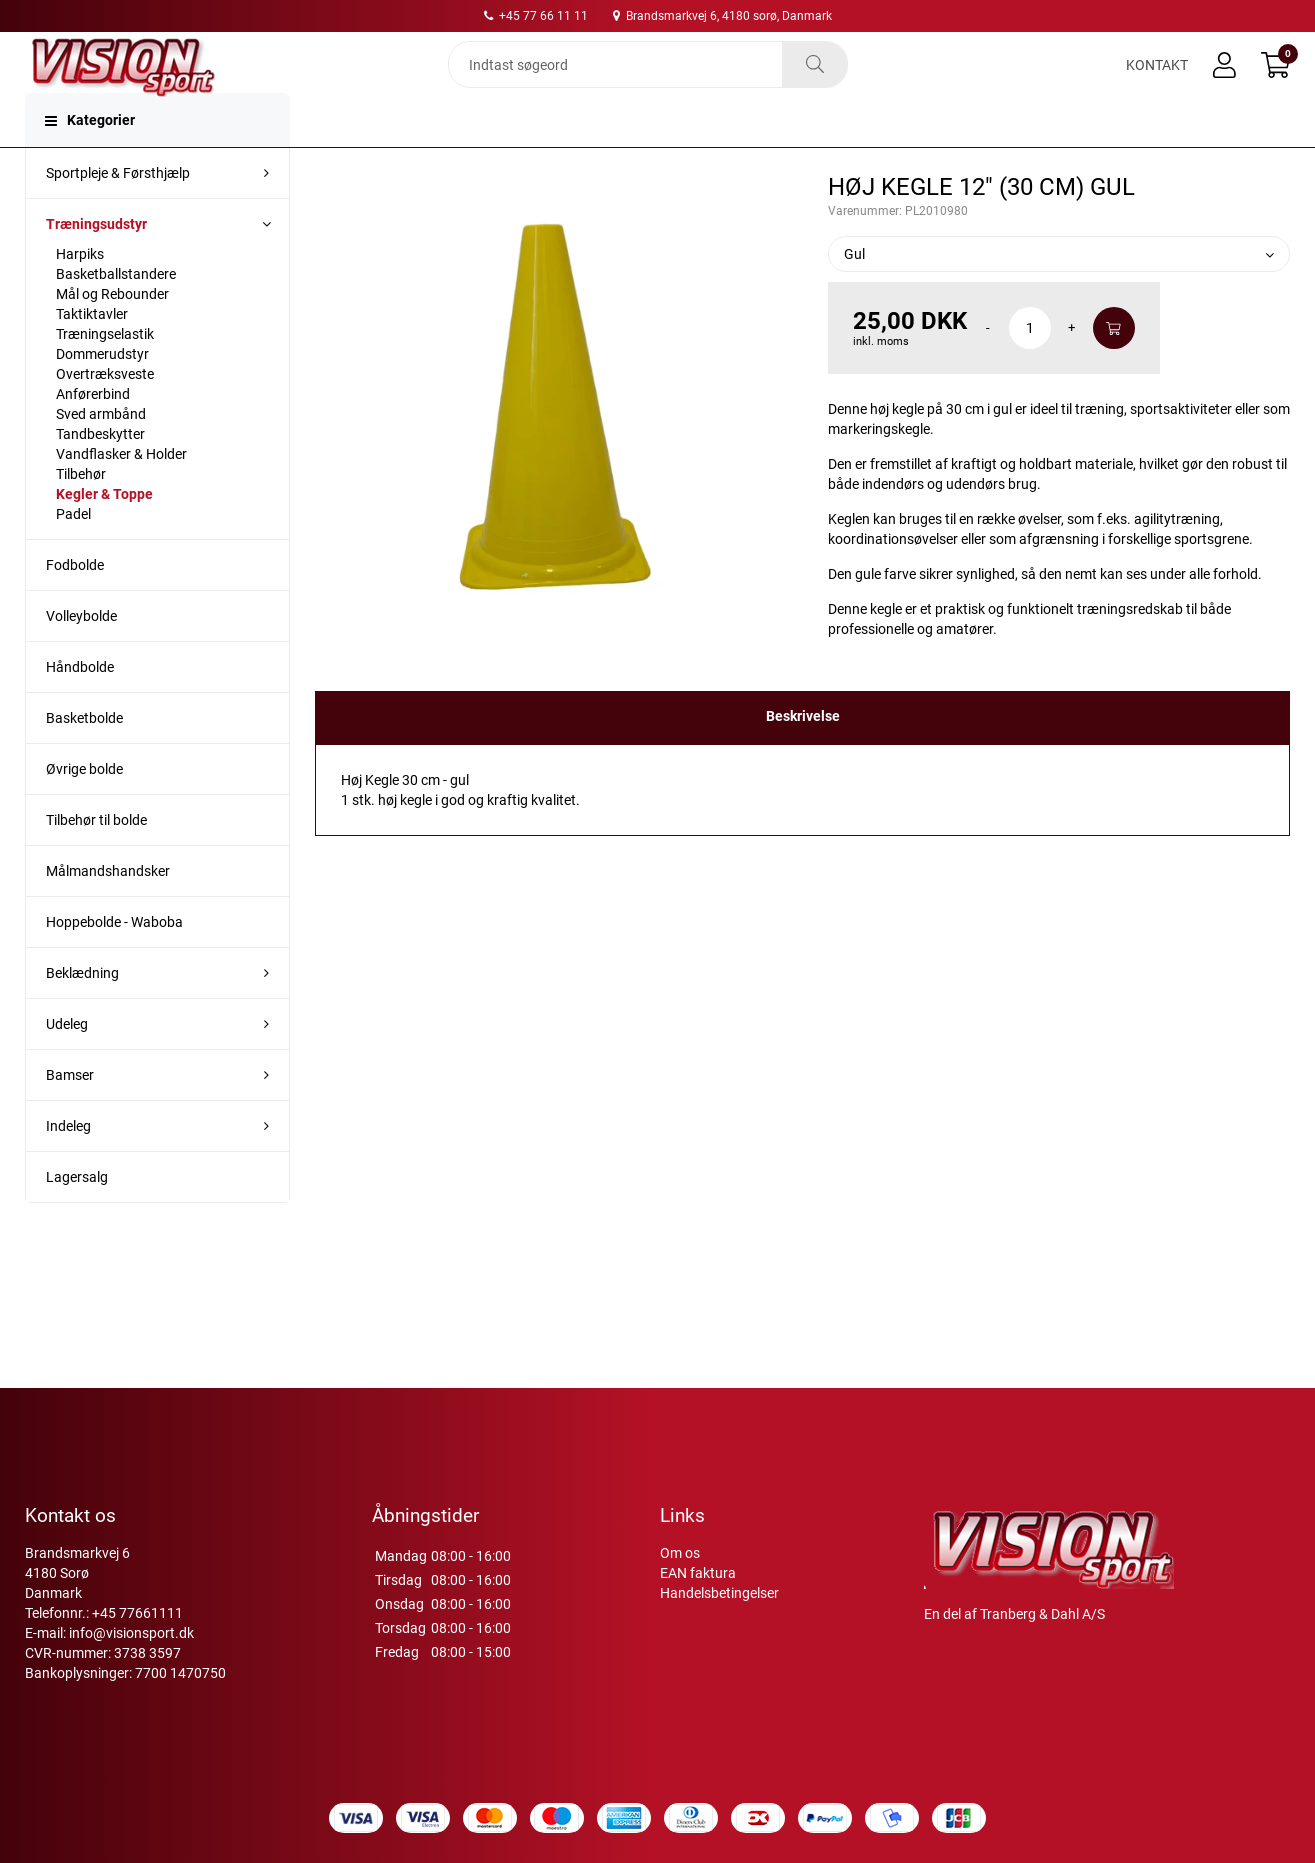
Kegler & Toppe (104, 534)
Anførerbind (93, 434)
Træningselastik (105, 374)
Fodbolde (75, 605)
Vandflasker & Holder (121, 494)
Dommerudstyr (102, 394)
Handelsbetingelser (719, 1593)
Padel (73, 554)
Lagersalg (77, 1217)
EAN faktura (698, 1573)
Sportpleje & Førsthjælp (118, 213)
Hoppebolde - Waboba (114, 962)
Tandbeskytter (100, 474)
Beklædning (82, 1013)
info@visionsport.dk (131, 1633)
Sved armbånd (101, 454)
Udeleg (67, 1064)
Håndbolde (80, 707)
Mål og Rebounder (112, 334)
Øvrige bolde (84, 809)
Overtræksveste (105, 414)
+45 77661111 (137, 1613)
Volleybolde (81, 656)
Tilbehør (81, 514)
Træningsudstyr (96, 264)
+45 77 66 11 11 (536, 16)
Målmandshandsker (108, 911)
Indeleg (68, 1166)
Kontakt (1157, 82)
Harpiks (80, 294)
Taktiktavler (92, 354)
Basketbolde (84, 758)
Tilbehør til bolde (96, 860)
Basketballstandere (116, 314)
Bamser (70, 1115)
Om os (680, 1553)
